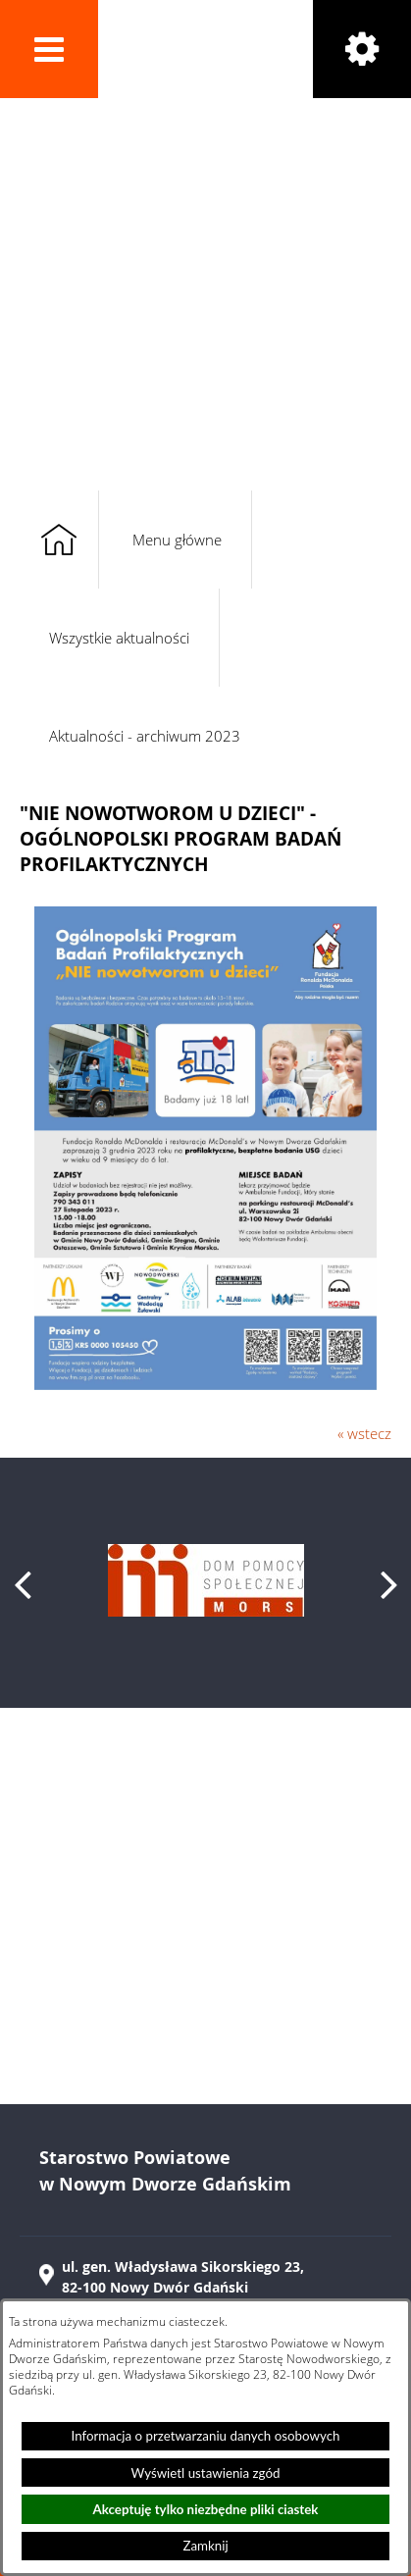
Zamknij (205, 2545)
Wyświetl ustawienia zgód (206, 2473)
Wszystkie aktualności (119, 637)
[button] (49, 49)
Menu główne (177, 539)
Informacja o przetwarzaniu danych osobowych (206, 2436)
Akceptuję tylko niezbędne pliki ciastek (206, 2509)
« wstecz (364, 1433)
